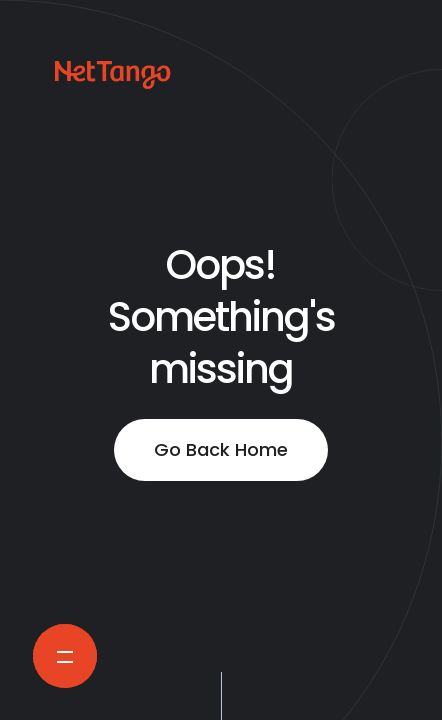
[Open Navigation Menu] (65, 656)
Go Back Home (221, 449)
